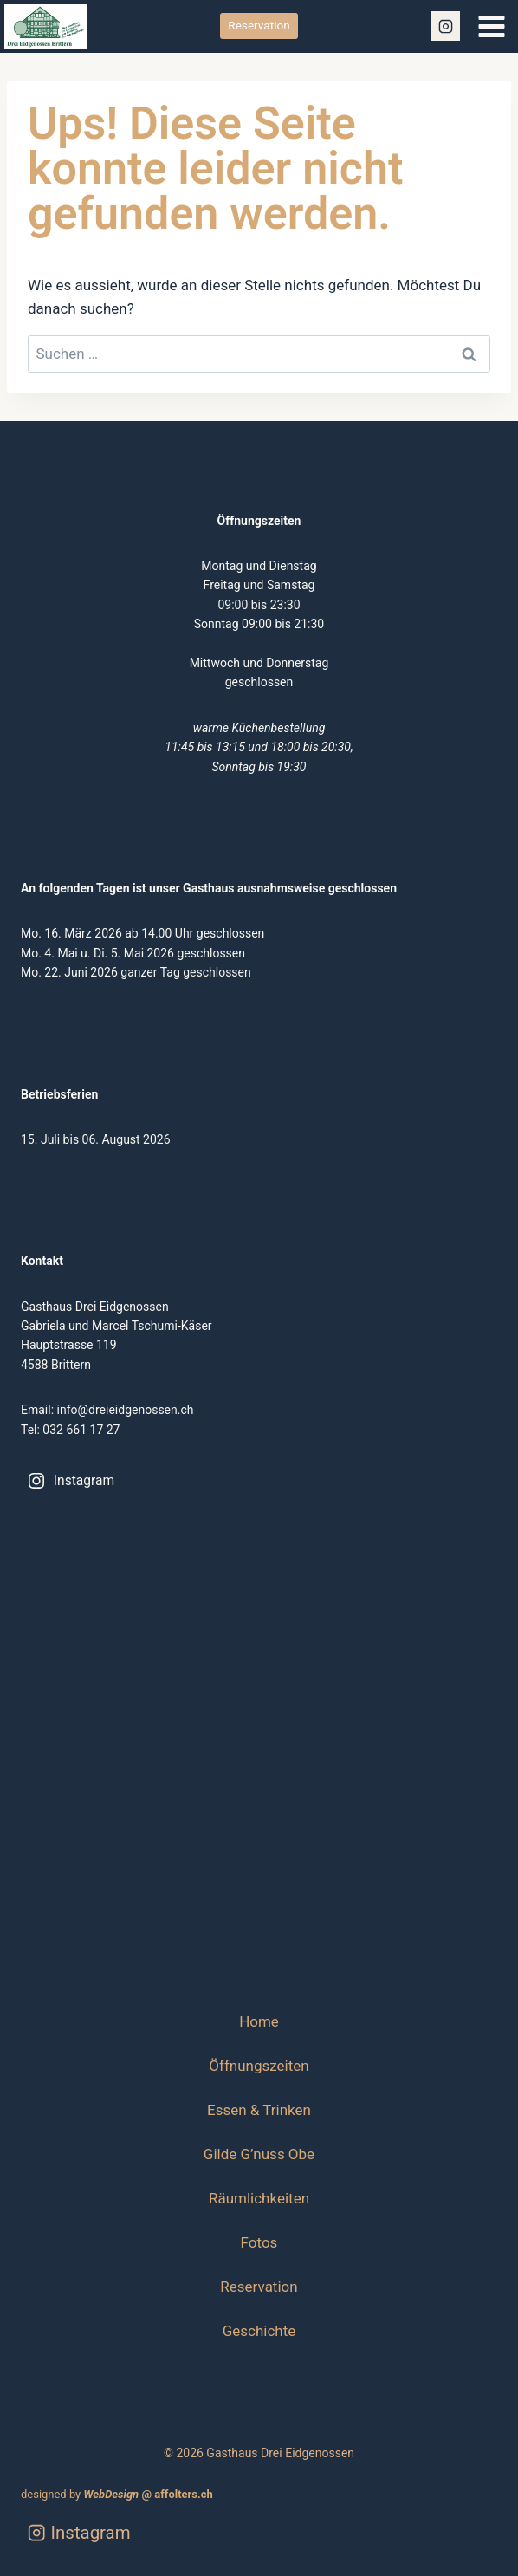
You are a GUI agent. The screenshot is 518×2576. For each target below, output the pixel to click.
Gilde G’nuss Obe (259, 2154)
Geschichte (259, 2330)
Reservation (258, 25)
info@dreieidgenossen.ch (125, 1410)
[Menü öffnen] (491, 26)
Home (259, 2021)
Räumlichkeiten (259, 2198)
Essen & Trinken (259, 2110)
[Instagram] (445, 26)
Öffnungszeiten (258, 2065)
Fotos (259, 2242)
